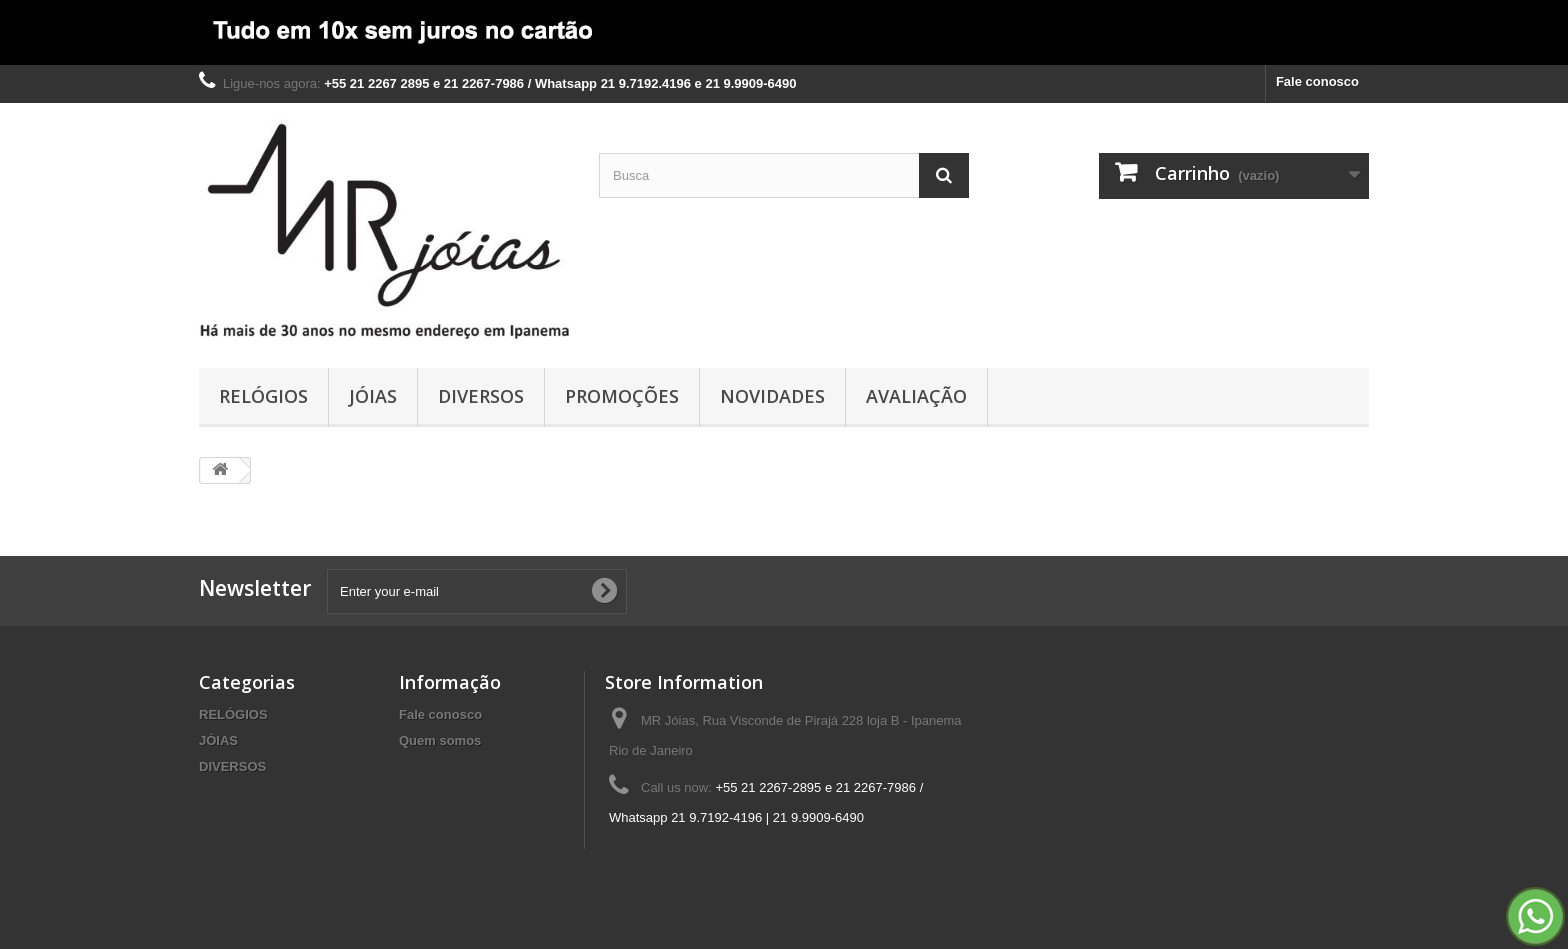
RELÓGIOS (263, 396)
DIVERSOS (481, 396)
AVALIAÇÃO (916, 396)
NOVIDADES (772, 396)
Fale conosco (1317, 81)
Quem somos (440, 740)
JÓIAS (373, 396)
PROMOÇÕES (622, 396)
